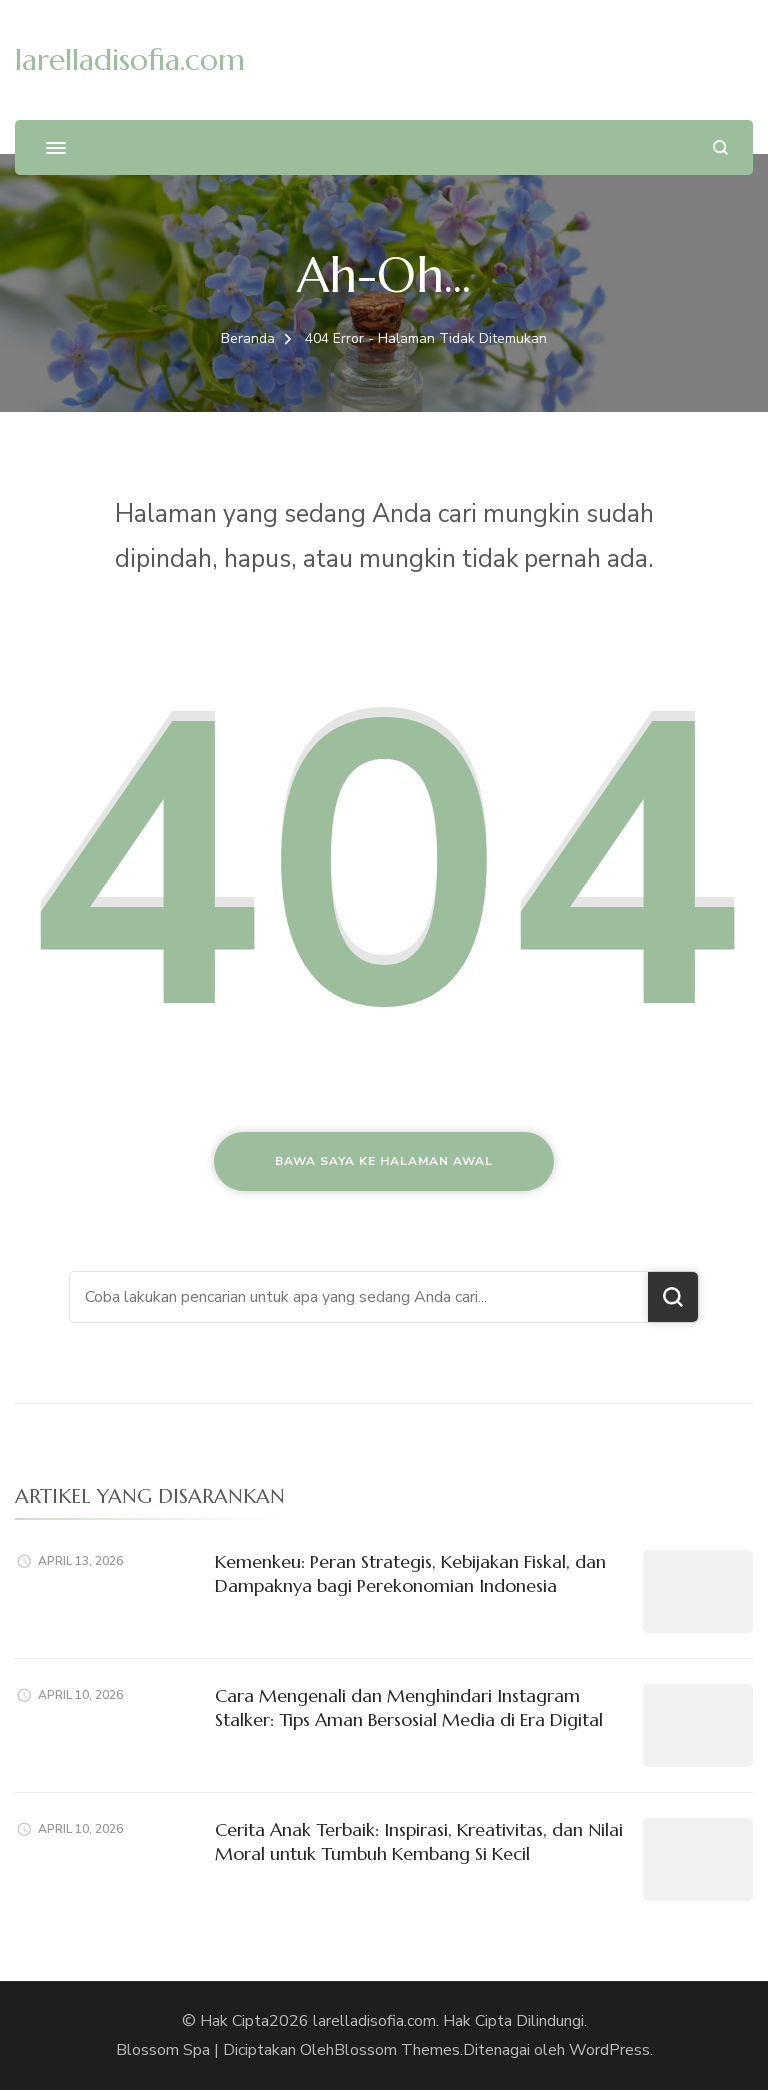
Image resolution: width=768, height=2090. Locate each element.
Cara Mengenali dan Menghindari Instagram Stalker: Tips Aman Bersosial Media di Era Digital (409, 1707)
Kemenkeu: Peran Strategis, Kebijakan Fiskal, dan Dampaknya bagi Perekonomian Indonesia (410, 1573)
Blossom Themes (397, 2050)
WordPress (609, 2050)
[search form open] (720, 147)
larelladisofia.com (130, 59)
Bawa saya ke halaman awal (384, 1161)
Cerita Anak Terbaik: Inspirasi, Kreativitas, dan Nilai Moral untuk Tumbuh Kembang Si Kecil (419, 1841)
